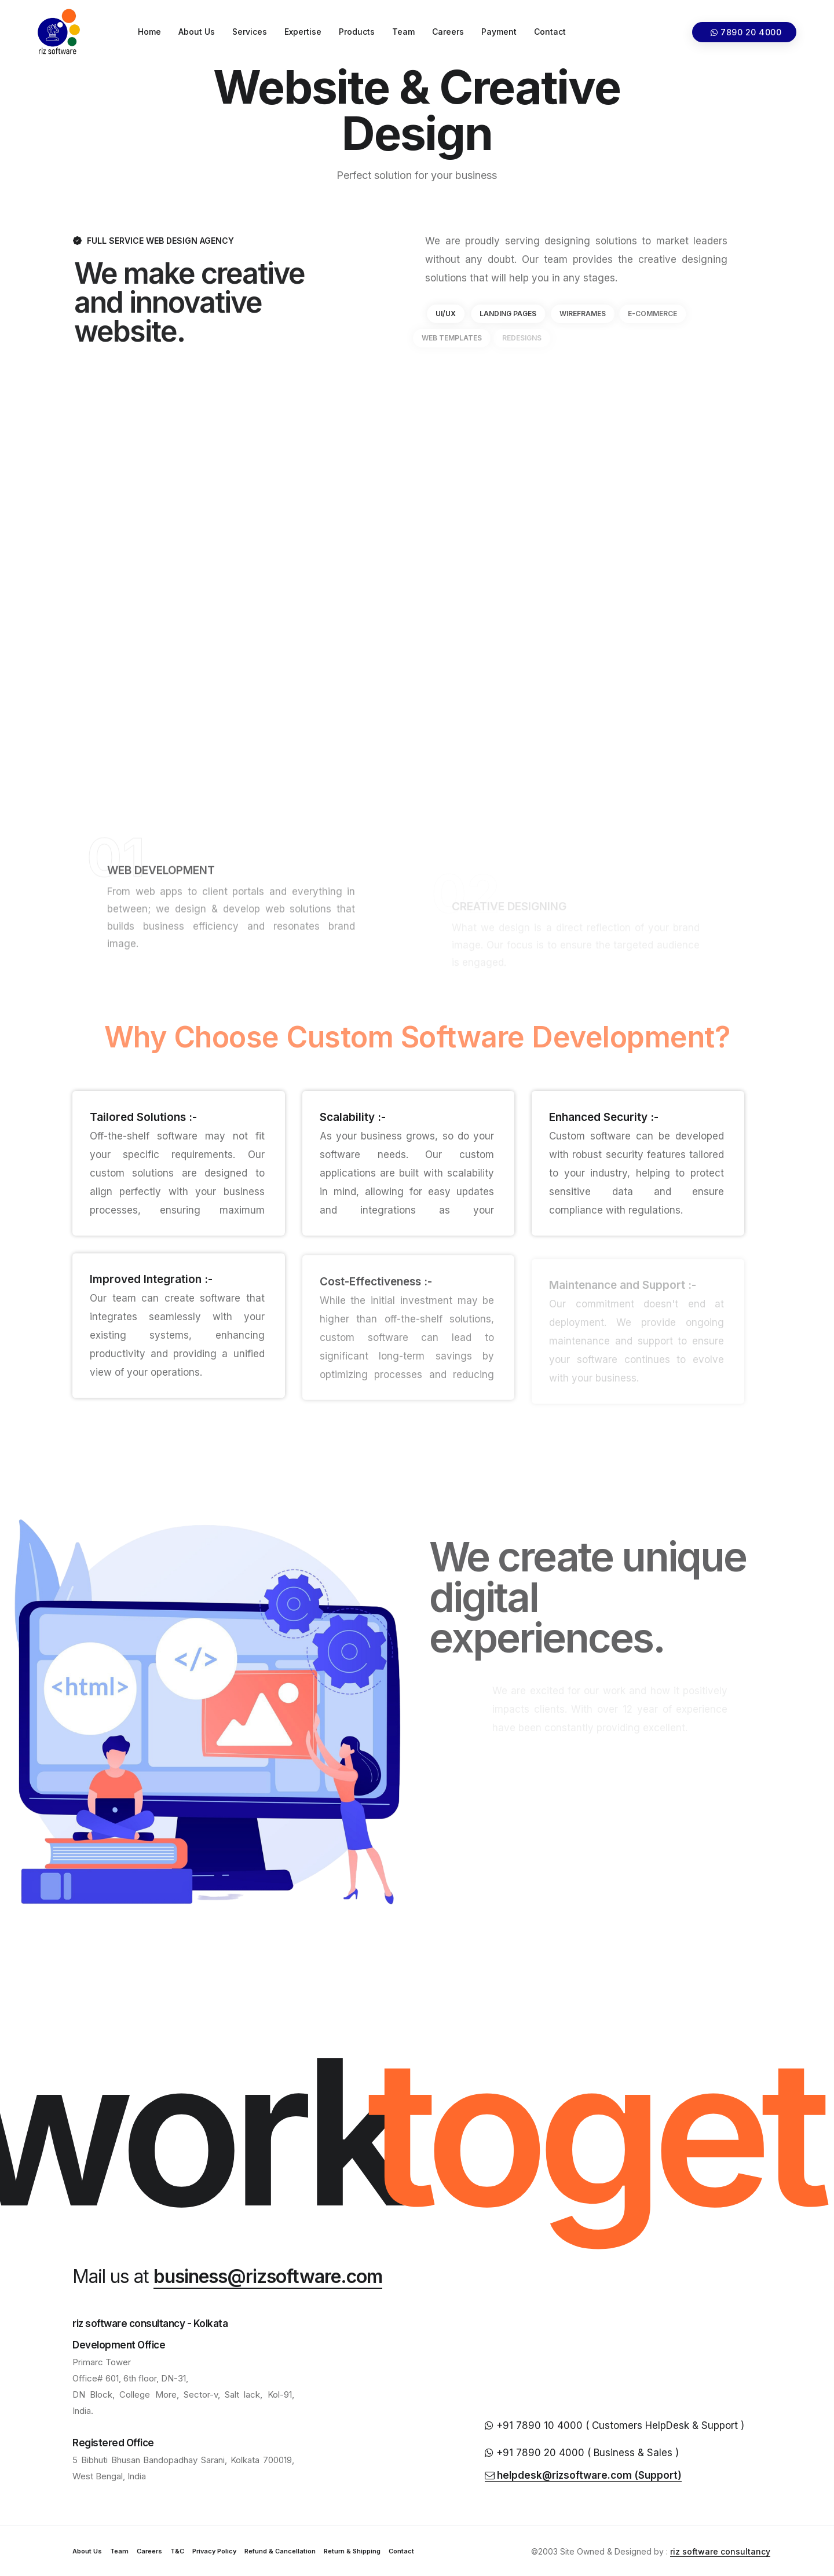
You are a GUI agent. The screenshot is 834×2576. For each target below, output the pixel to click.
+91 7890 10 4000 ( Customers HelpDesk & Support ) (614, 2425)
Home (149, 31)
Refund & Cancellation (280, 2551)
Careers (448, 31)
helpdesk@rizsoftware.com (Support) (583, 2475)
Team (403, 31)
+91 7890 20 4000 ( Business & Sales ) (582, 2452)
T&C (177, 2551)
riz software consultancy (720, 2551)
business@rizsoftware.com (267, 2276)
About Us (196, 31)
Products (357, 31)
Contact (550, 31)
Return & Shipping (352, 2551)
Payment (499, 31)
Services (249, 31)
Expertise (302, 31)
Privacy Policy (214, 2551)
